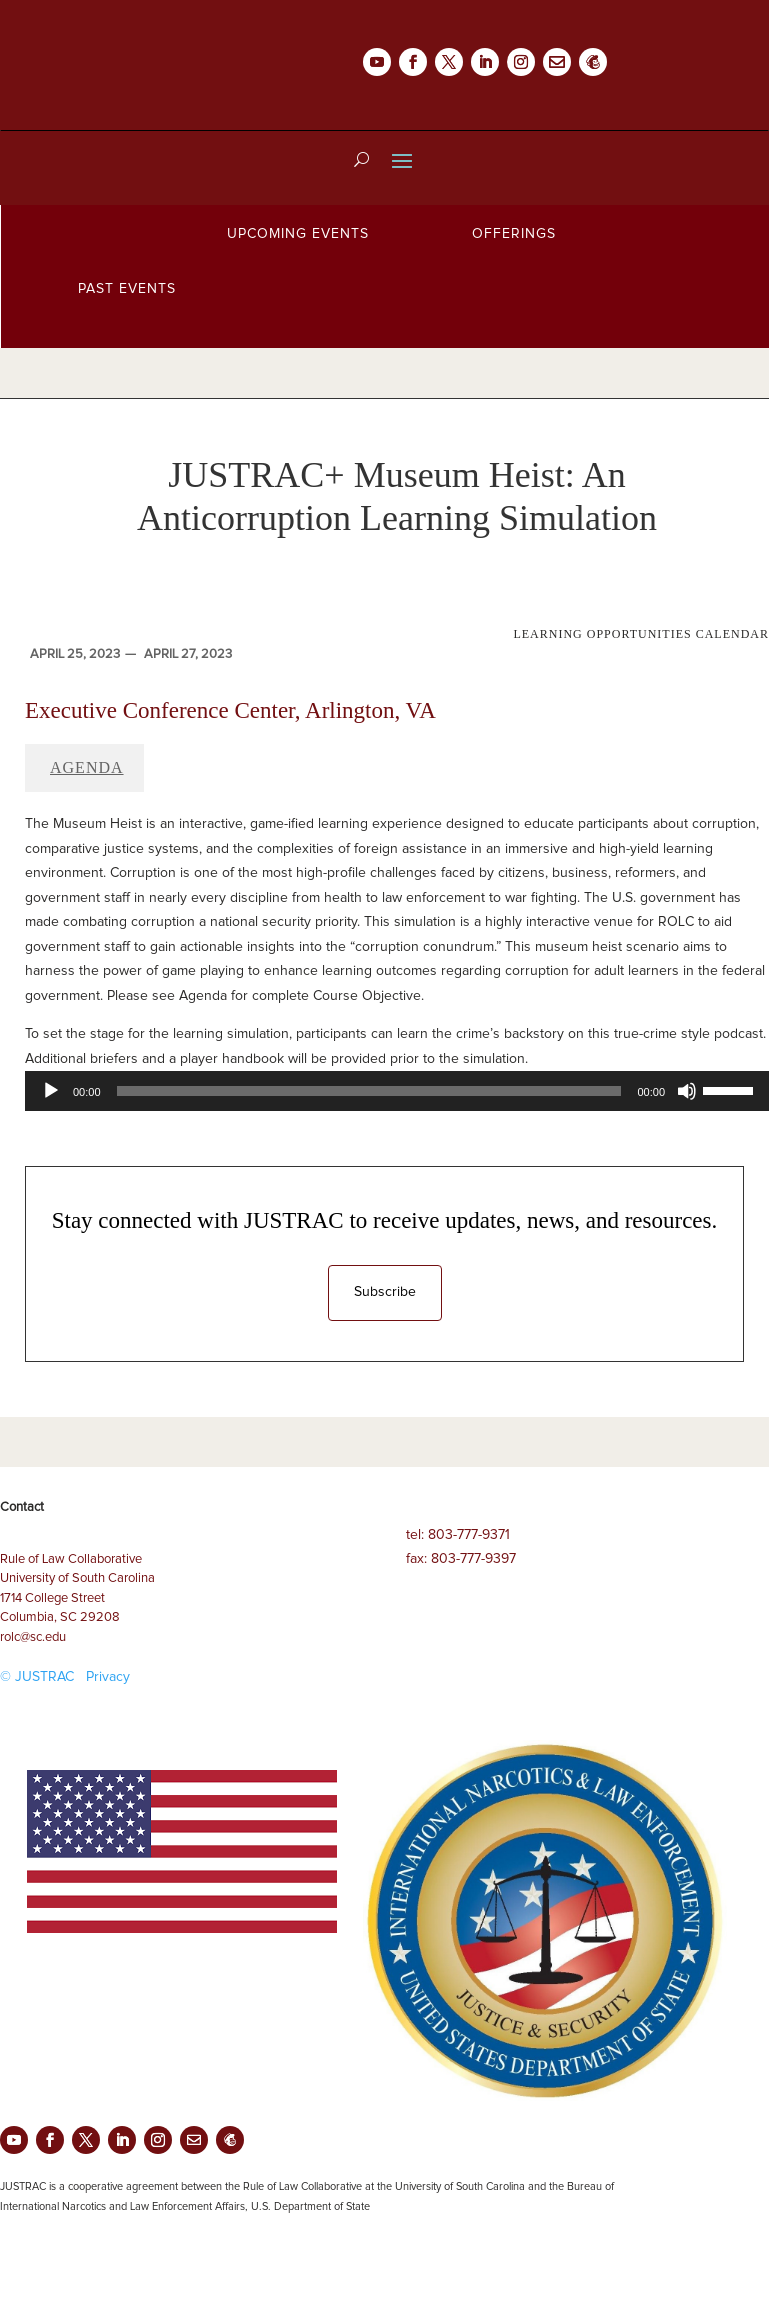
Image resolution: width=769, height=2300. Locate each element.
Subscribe (385, 1292)
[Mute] (687, 1091)
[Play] (51, 1091)
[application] (397, 1091)
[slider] (369, 1091)
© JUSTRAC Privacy (65, 1677)
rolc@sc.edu (33, 1637)
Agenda (87, 767)
